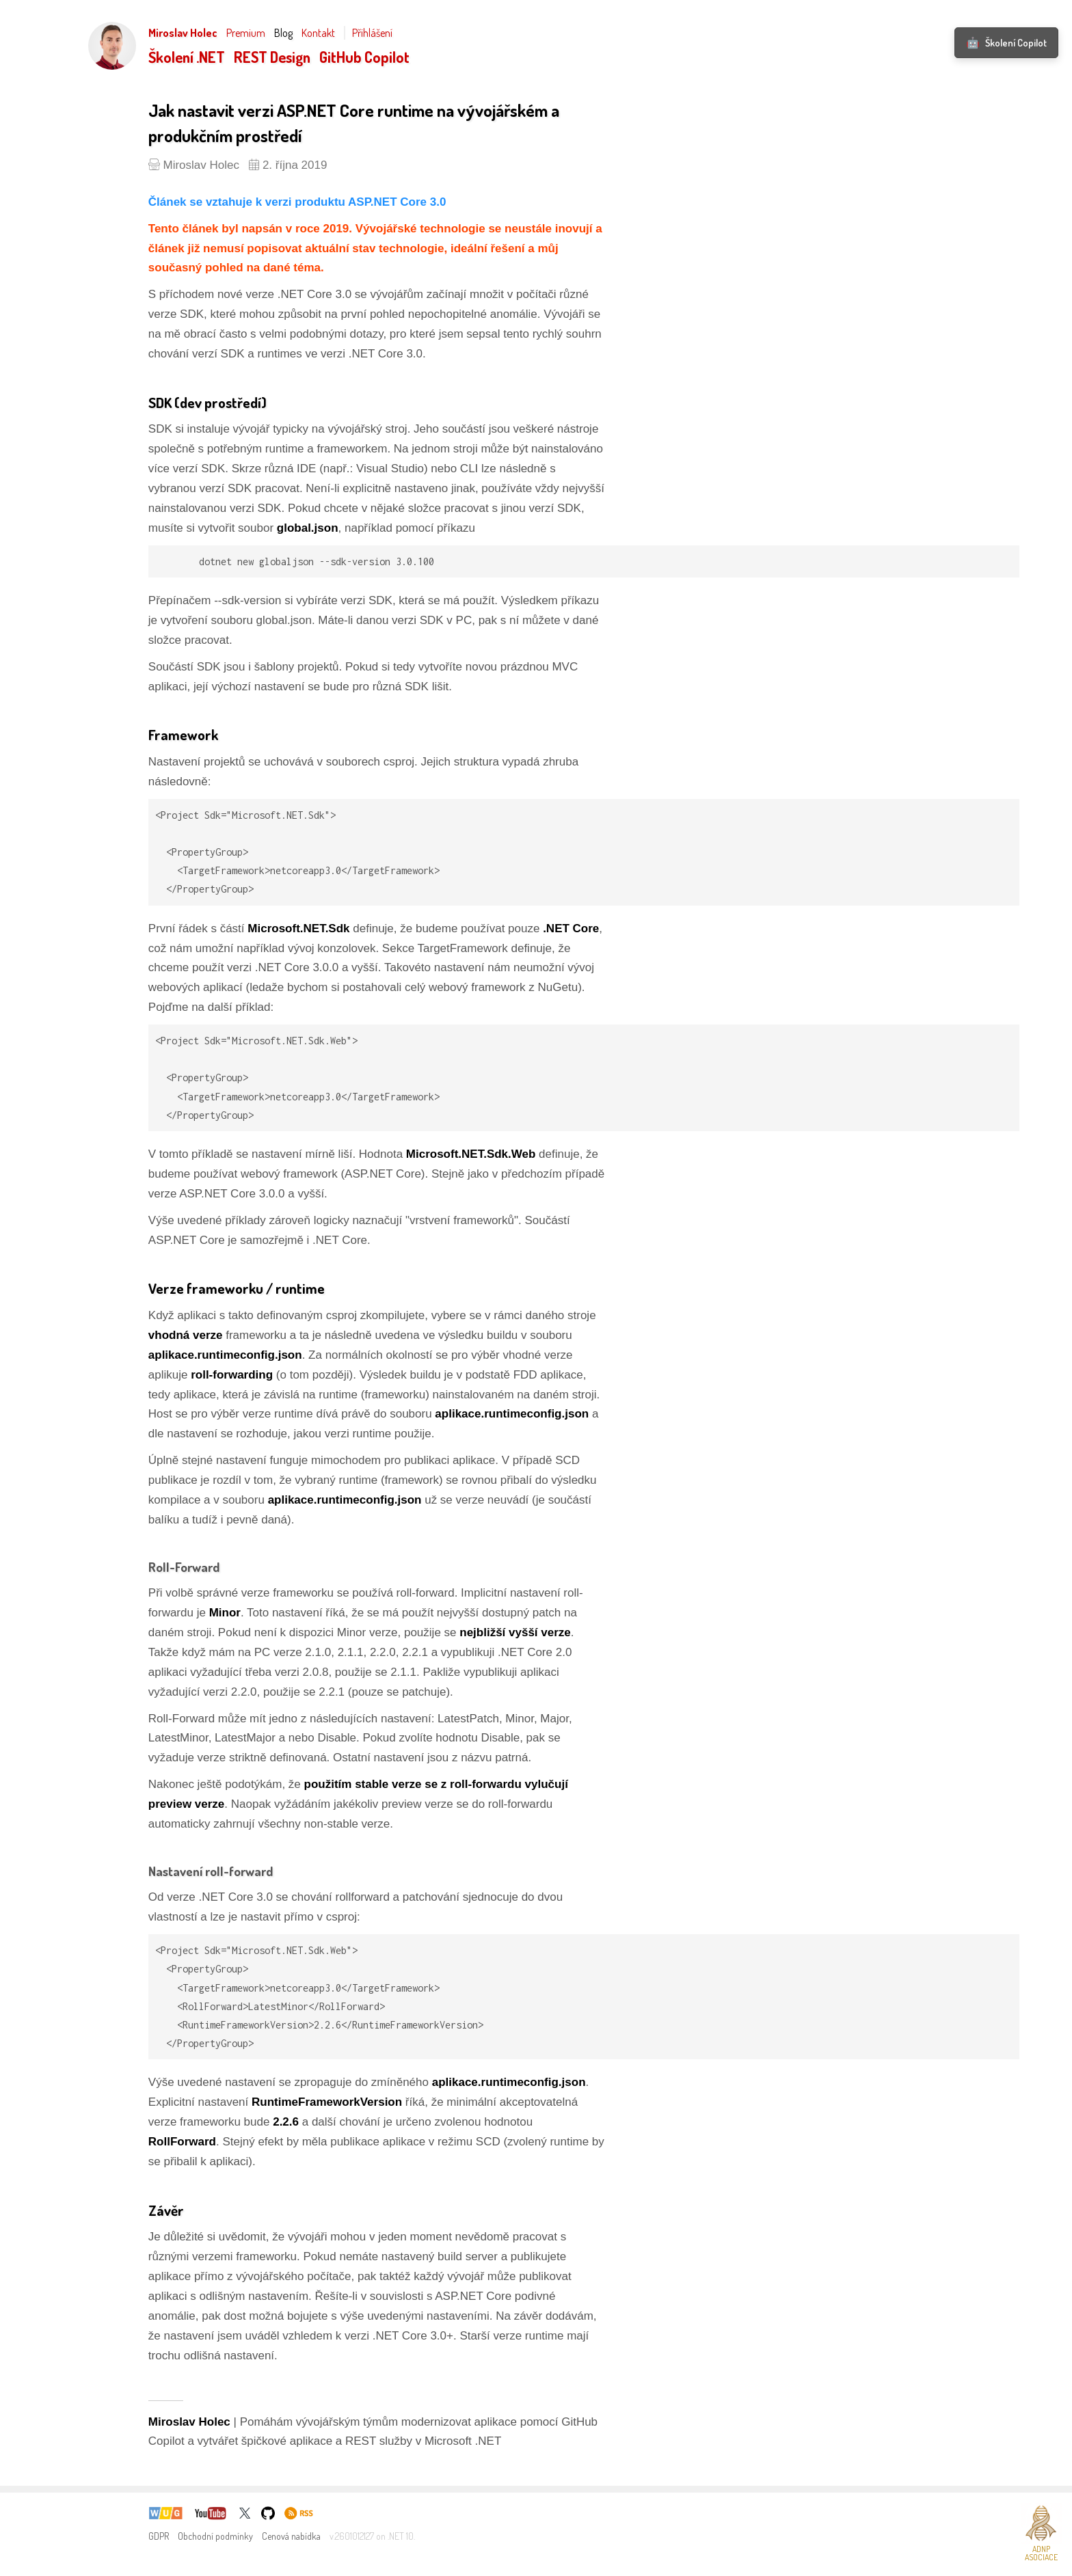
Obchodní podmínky (215, 2536)
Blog (283, 33)
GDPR (158, 2536)
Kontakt (318, 33)
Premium (245, 33)
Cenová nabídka (291, 2536)
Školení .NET (186, 56)
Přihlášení (372, 33)
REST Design (272, 56)
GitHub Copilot (364, 56)
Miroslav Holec (182, 33)
